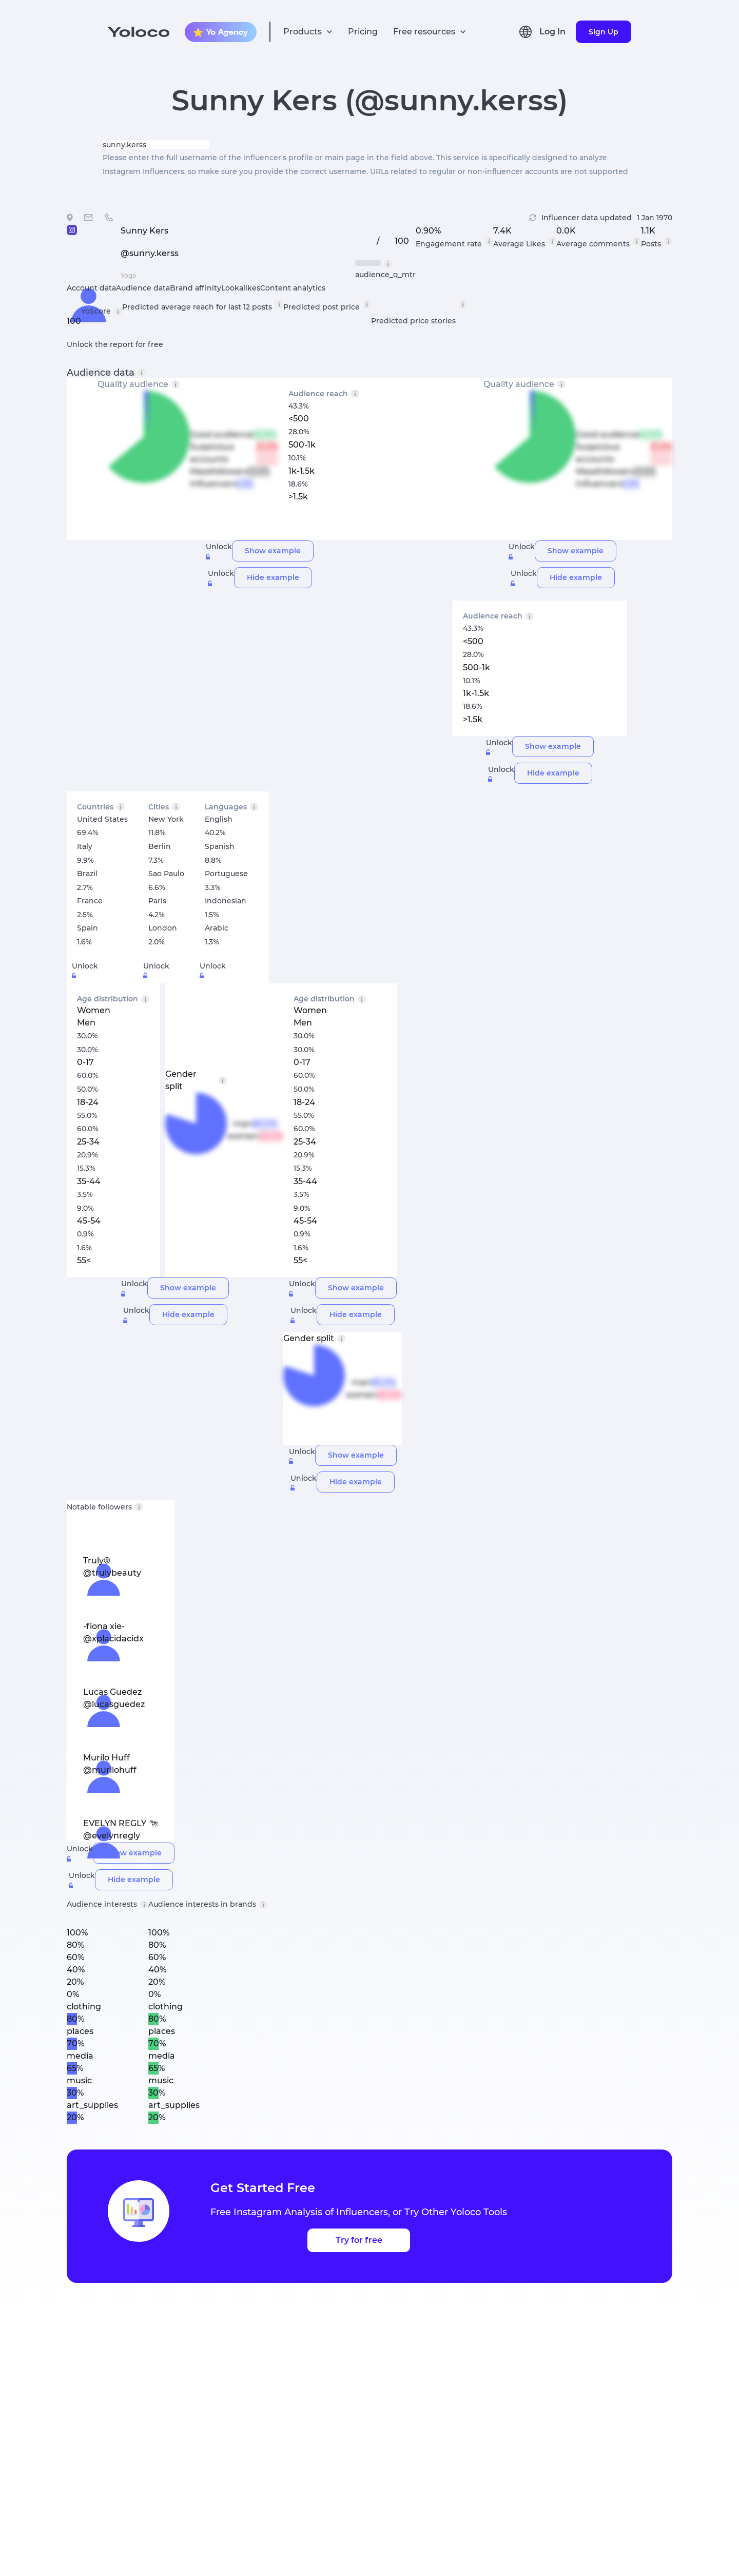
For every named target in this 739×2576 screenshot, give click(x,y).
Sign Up (603, 31)
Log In (552, 31)
